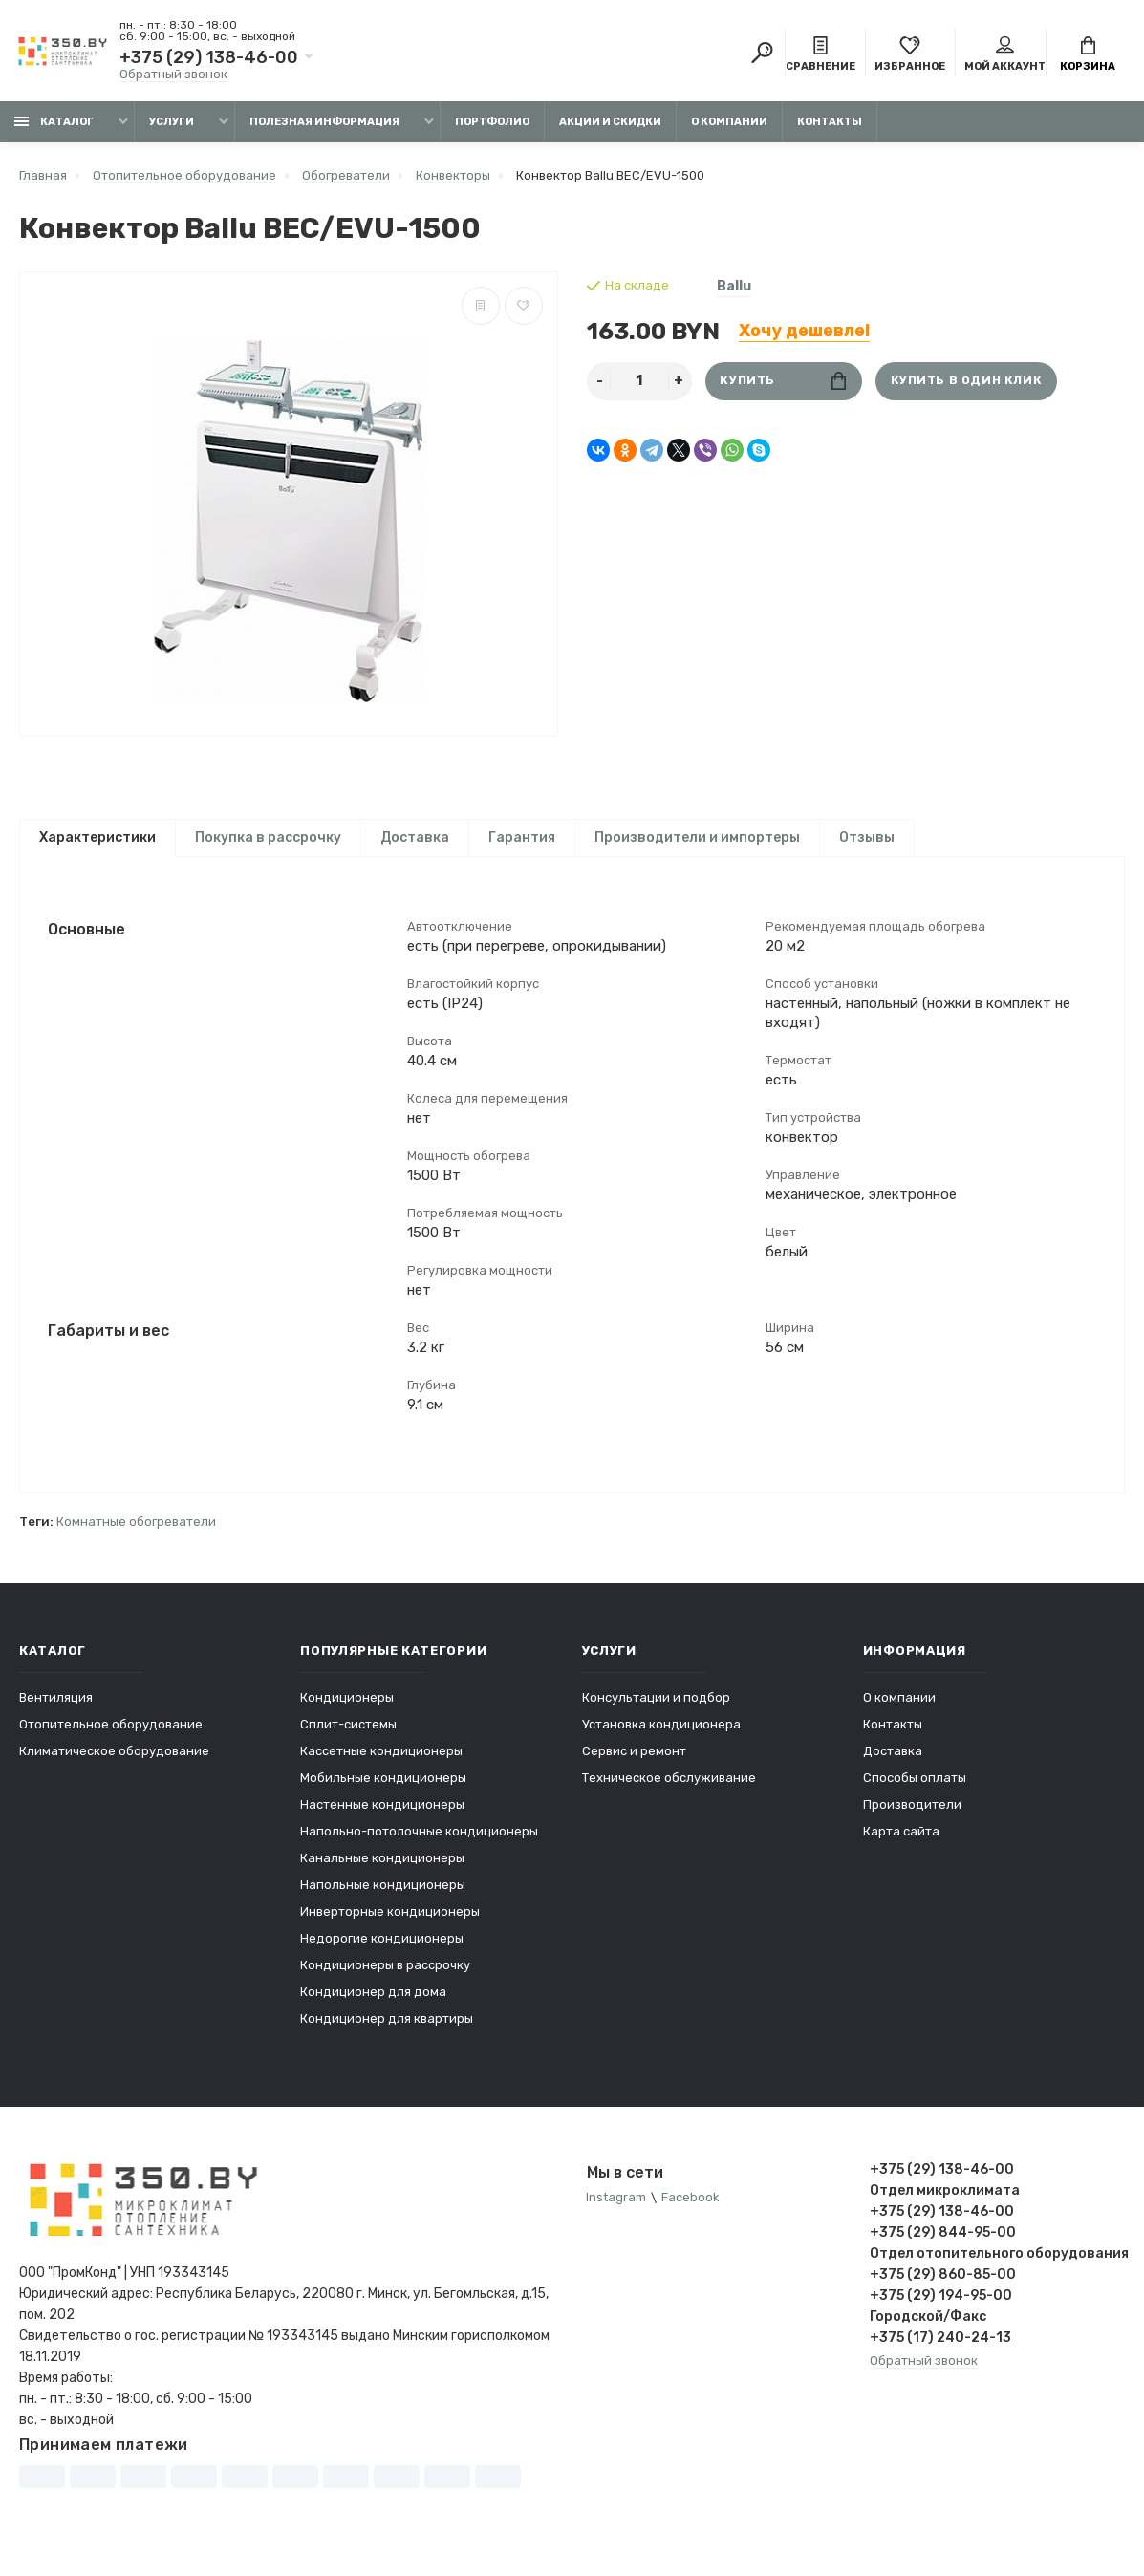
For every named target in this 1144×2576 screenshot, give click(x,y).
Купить (783, 381)
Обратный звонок (173, 74)
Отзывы (867, 837)
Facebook (691, 2212)
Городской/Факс (928, 2331)
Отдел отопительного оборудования (997, 2268)
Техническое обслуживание (669, 1792)
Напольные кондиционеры (382, 1899)
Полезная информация (324, 122)
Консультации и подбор (656, 1712)
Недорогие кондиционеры (382, 1952)
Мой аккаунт (1005, 55)
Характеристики (97, 837)
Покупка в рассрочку (268, 837)
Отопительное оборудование (111, 1738)
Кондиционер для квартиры (386, 2033)
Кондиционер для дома (373, 2006)
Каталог (54, 122)
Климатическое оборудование (114, 1765)
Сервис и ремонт (634, 1765)
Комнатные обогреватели (136, 1536)
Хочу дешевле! (804, 330)
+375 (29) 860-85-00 (943, 2289)
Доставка (414, 837)
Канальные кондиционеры (382, 1872)
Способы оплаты (914, 1792)
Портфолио (492, 122)
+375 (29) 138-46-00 (208, 57)
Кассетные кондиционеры (381, 1765)
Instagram (617, 2212)
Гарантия (521, 837)
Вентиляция (56, 1712)
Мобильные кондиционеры (383, 1792)
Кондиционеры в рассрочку (385, 1979)
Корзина (1087, 55)
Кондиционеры (347, 1712)
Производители (912, 1819)
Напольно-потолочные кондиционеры (419, 1845)
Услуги (171, 122)
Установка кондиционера (661, 1738)
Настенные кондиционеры (382, 1819)
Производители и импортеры (697, 837)
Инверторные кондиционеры (390, 1926)
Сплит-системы (348, 1738)
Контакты (829, 122)
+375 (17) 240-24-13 (940, 2352)
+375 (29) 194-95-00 (941, 2310)
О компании (729, 122)
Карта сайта (901, 1845)
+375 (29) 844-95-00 (943, 2247)
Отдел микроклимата (945, 2205)
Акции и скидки (610, 122)
